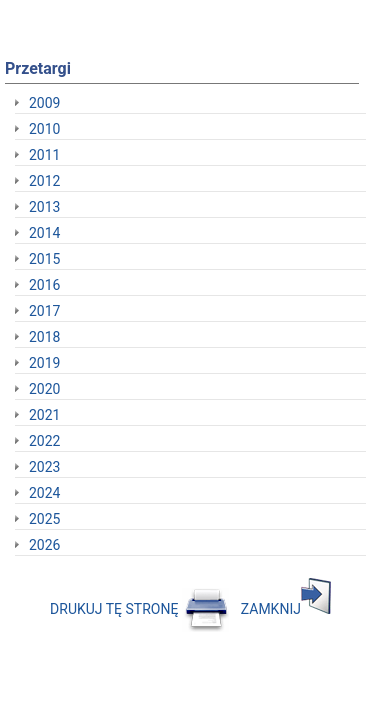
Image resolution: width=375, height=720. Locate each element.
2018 (44, 337)
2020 (44, 389)
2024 (44, 493)
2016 (44, 285)
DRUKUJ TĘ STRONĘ (139, 609)
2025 (44, 519)
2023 (44, 467)
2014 (44, 233)
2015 (44, 259)
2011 (44, 155)
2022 (44, 441)
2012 (44, 181)
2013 (44, 207)
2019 (44, 363)
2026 (44, 545)
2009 (44, 103)
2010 (44, 129)
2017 (44, 311)
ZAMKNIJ (286, 609)
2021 (44, 415)
